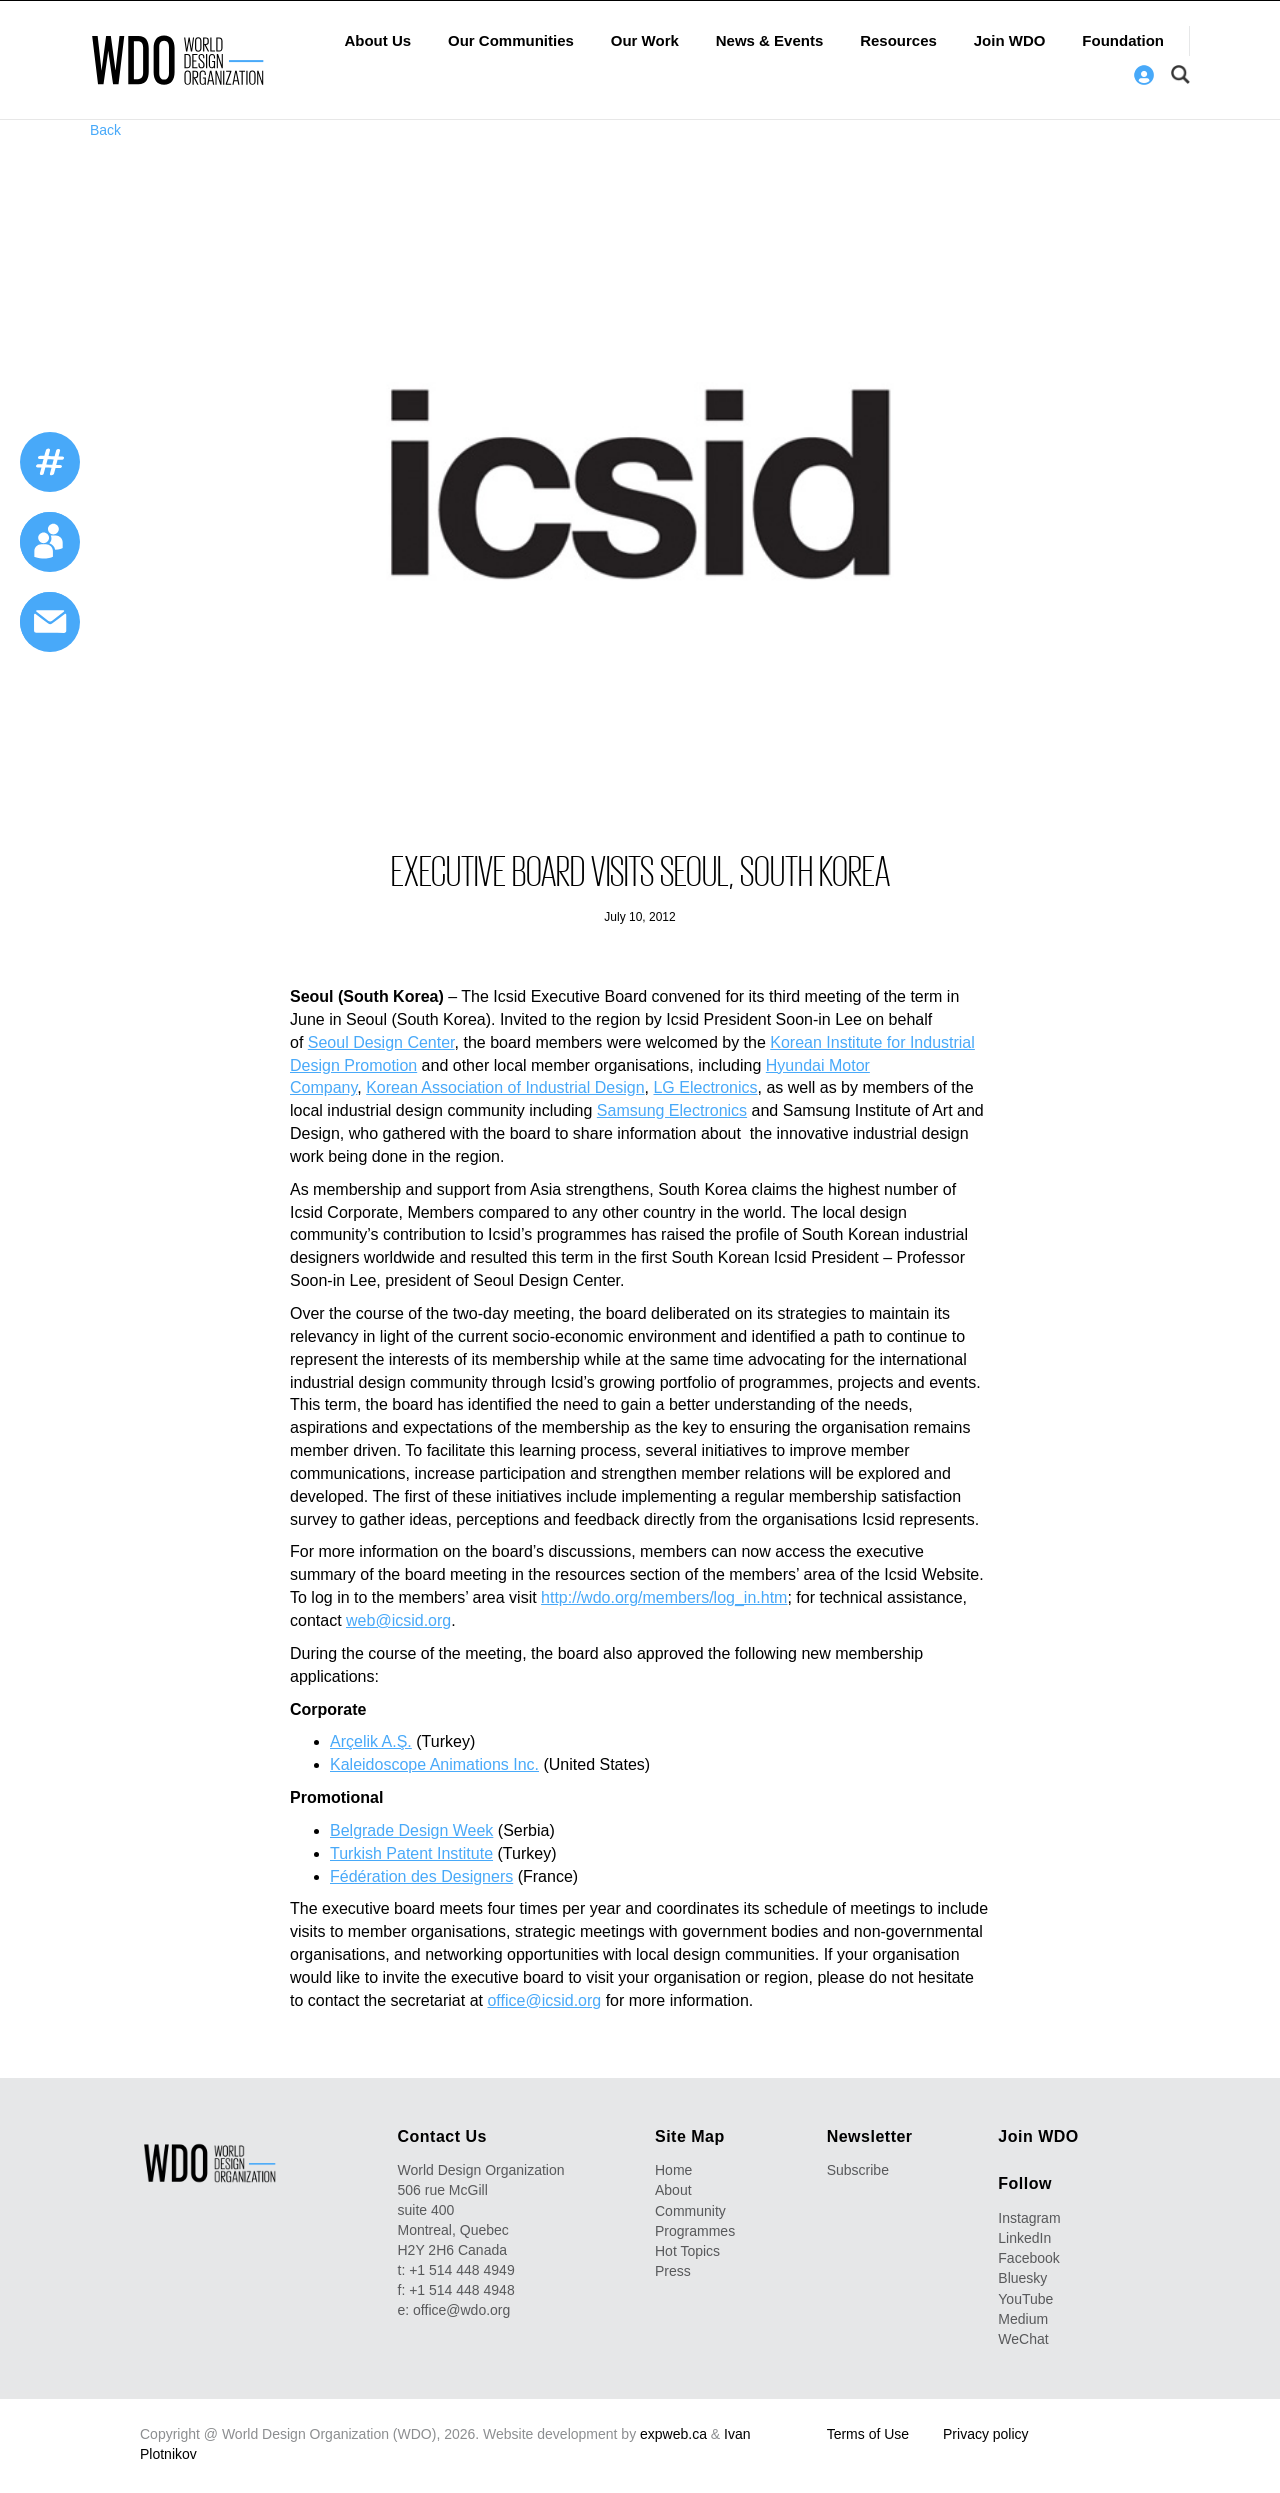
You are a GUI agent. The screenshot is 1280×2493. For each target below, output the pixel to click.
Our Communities (511, 40)
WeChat (1023, 2338)
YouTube (1025, 2298)
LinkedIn (1024, 2238)
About (673, 2190)
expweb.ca (673, 2433)
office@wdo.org (461, 2310)
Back (105, 130)
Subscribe (858, 2170)
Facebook (1028, 2258)
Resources (898, 40)
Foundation (1123, 40)
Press (673, 2270)
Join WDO (1010, 40)
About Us (377, 40)
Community (690, 2210)
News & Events (770, 40)
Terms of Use (868, 2433)
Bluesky (1022, 2278)
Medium (1023, 2318)
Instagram (1029, 2218)
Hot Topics (687, 2250)
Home (673, 2170)
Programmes (695, 2230)
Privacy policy (986, 2433)
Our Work (645, 40)
